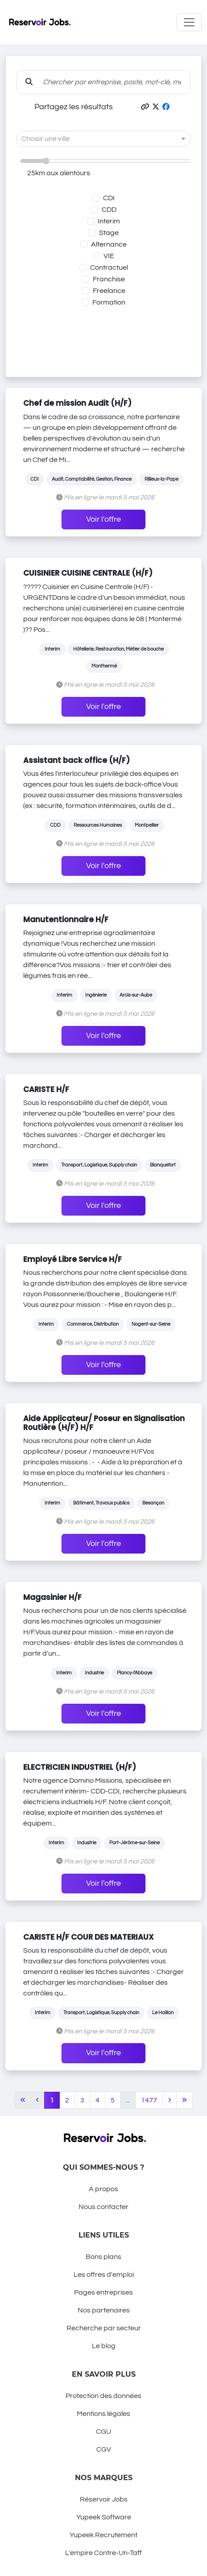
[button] (145, 107)
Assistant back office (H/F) (76, 760)
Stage (109, 232)
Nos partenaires (104, 2310)
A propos (103, 2189)
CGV (103, 2449)
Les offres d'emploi (104, 2274)
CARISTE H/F (46, 1089)
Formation (108, 302)
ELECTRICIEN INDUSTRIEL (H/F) (79, 1767)
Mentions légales (103, 2413)
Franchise (109, 279)
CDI (109, 198)
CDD (109, 209)
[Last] (184, 2100)
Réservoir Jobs (104, 2499)
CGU (103, 2431)
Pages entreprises (103, 2292)
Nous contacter (103, 2206)
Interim (109, 221)
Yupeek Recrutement (103, 2535)
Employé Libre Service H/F (72, 1259)
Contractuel (109, 267)
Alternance (109, 244)
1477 (149, 2100)
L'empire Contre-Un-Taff (103, 2552)
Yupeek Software (103, 2517)
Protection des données (103, 2395)
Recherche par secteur (103, 2328)
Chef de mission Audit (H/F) (77, 403)
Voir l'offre (103, 519)
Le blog (104, 2345)
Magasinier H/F (52, 1597)
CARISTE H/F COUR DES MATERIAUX (88, 1937)
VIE (109, 256)
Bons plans (103, 2256)
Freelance (109, 290)
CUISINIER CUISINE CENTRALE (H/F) (88, 573)
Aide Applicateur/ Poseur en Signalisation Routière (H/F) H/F (104, 1423)
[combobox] (94, 138)
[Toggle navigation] (189, 22)
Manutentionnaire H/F (65, 919)
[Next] (169, 2100)
